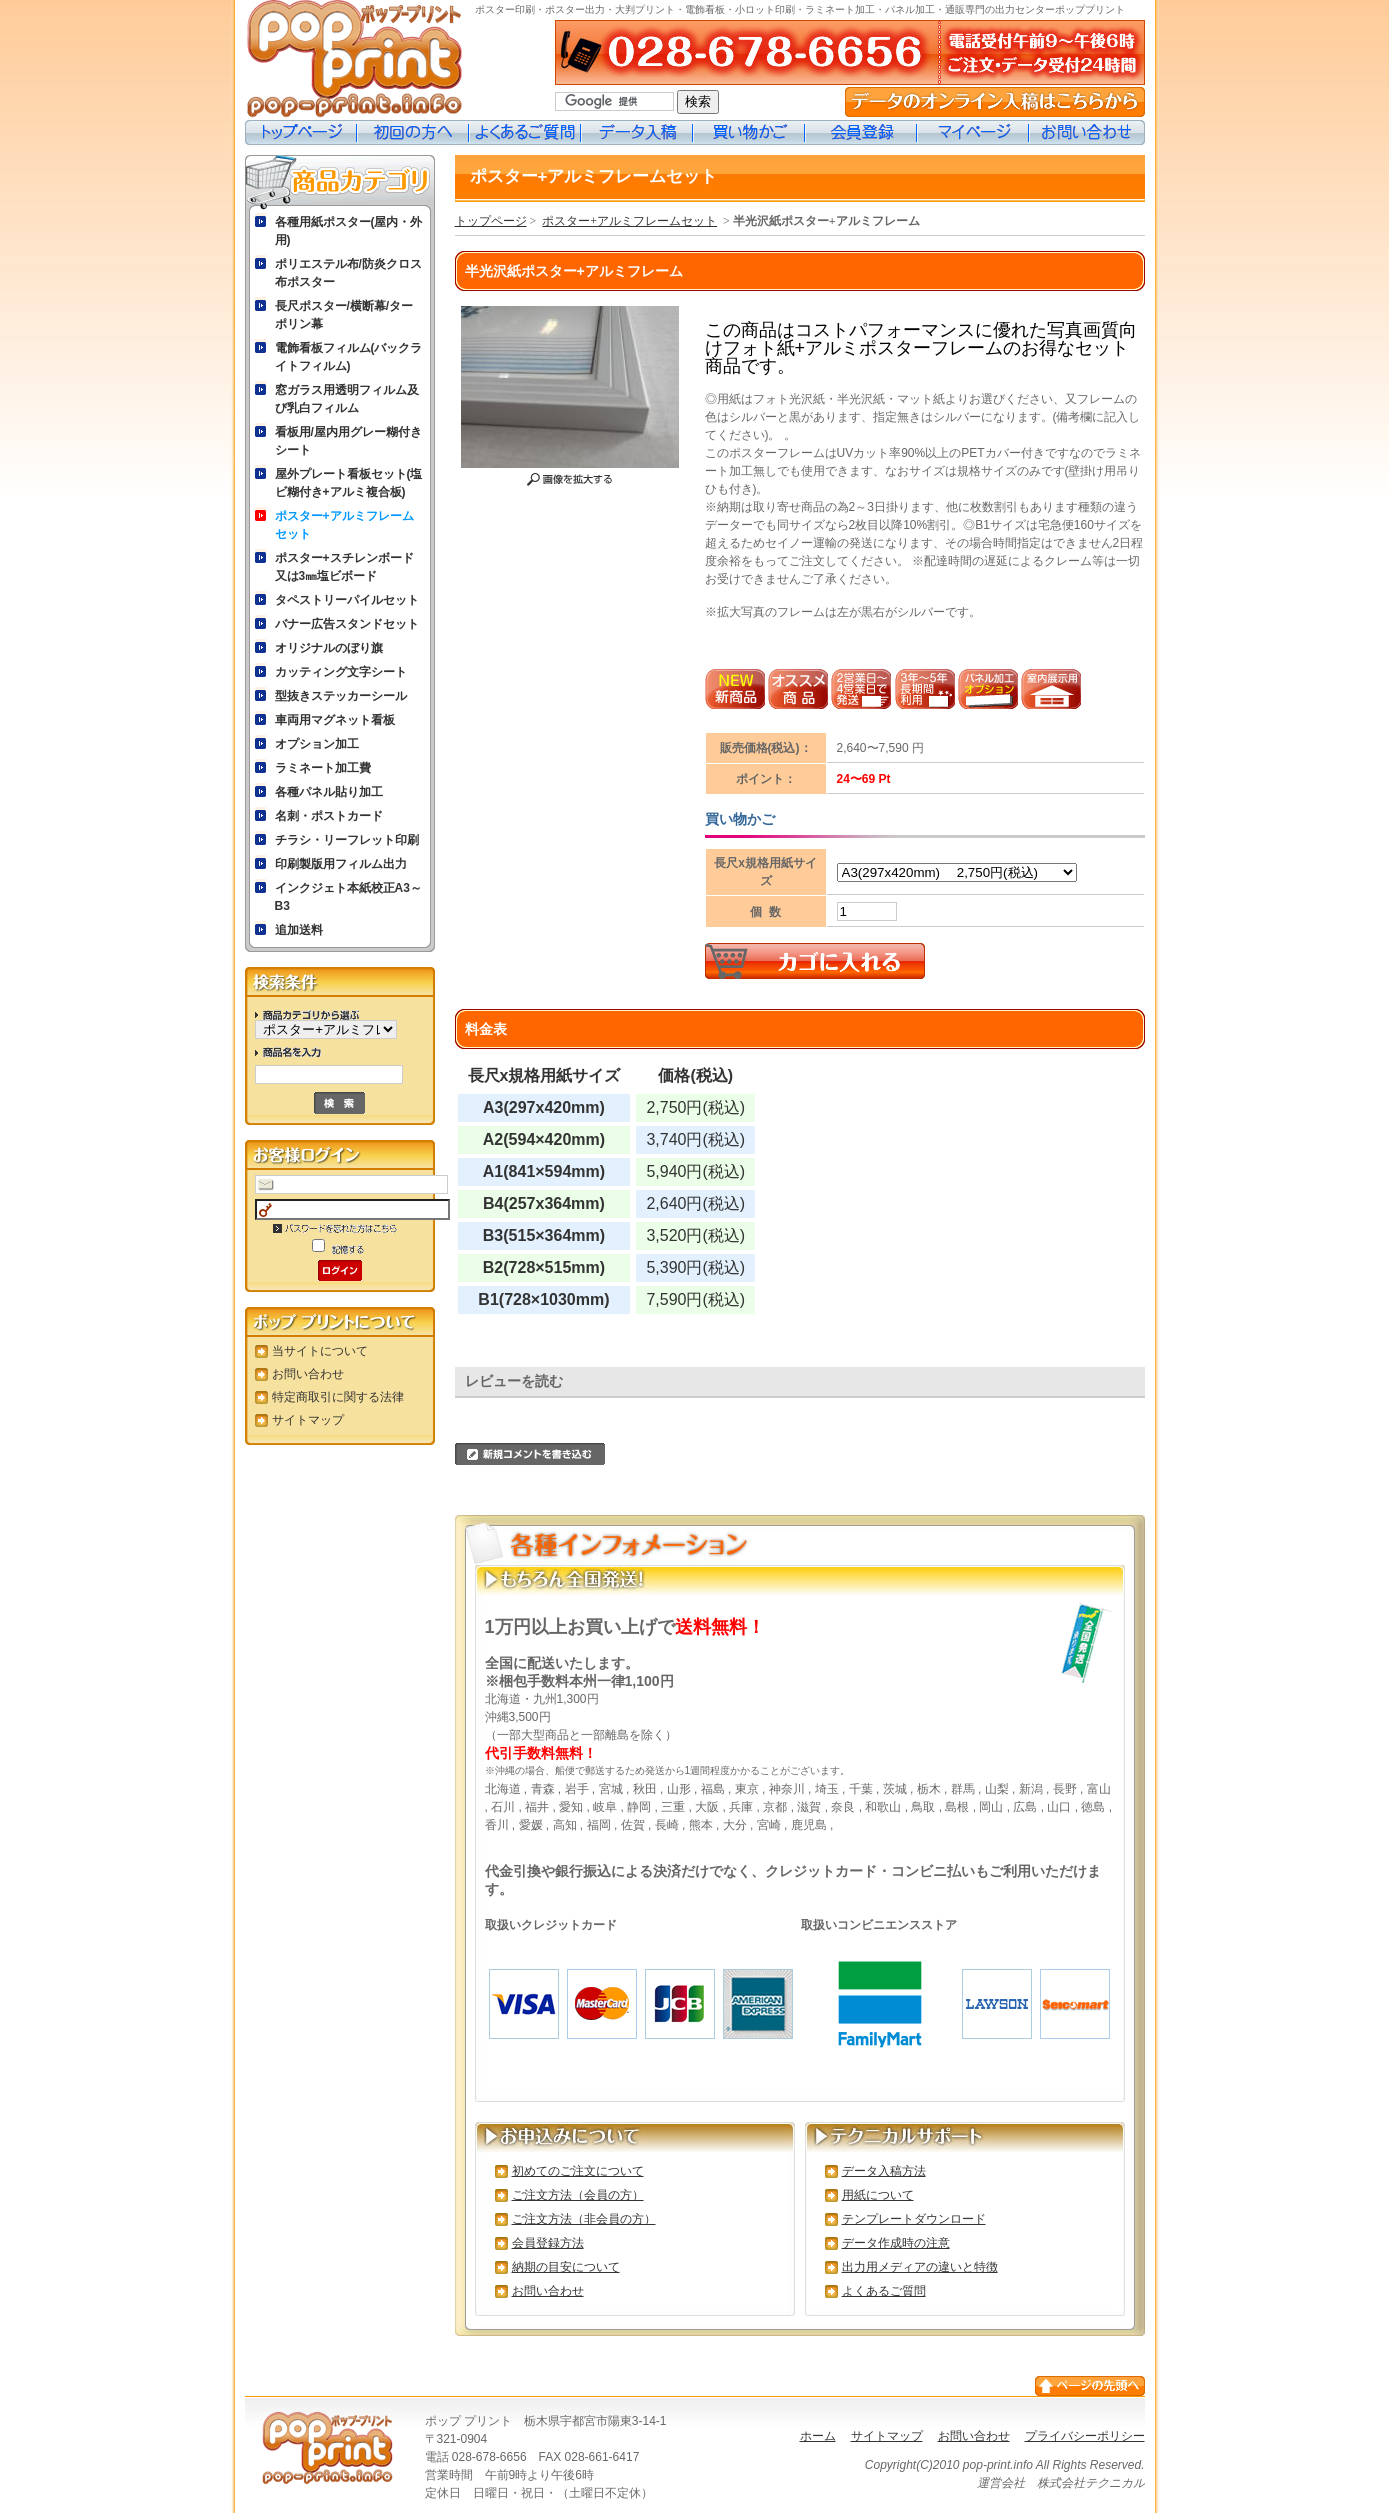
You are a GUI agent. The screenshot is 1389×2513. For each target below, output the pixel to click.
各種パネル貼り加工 (329, 792)
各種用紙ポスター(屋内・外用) (349, 231)
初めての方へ (413, 132)
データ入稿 (637, 132)
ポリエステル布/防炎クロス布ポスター (348, 273)
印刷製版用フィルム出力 (341, 864)
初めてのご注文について (578, 2171)
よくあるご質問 (525, 132)
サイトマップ (308, 1420)
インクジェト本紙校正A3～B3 (348, 897)
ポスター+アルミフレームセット (344, 525)
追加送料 (299, 930)
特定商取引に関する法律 (338, 1397)
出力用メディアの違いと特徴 (920, 2267)
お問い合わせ (1087, 132)
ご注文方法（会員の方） (578, 2195)
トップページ (301, 132)
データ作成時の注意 (896, 2243)
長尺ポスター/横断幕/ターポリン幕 (344, 315)
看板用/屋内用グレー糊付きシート (348, 441)
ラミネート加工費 (323, 768)
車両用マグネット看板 (335, 720)
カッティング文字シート (341, 672)
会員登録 (861, 132)
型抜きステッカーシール (341, 696)
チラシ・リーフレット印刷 (347, 840)
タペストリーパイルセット (347, 600)
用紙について (878, 2195)
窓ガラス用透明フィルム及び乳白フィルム (347, 399)
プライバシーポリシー (1085, 2436)
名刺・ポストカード (329, 816)
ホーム (818, 2436)
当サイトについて (320, 1351)
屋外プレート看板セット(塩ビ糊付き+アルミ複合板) (349, 483)
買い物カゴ (749, 132)
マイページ (973, 132)
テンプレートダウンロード (914, 2219)
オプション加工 (317, 744)
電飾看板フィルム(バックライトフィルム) (349, 357)
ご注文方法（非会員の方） (584, 2219)
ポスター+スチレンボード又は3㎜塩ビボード (344, 567)
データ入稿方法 (884, 2171)
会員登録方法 (548, 2243)
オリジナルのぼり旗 (329, 648)
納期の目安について (566, 2267)
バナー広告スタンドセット (347, 624)
